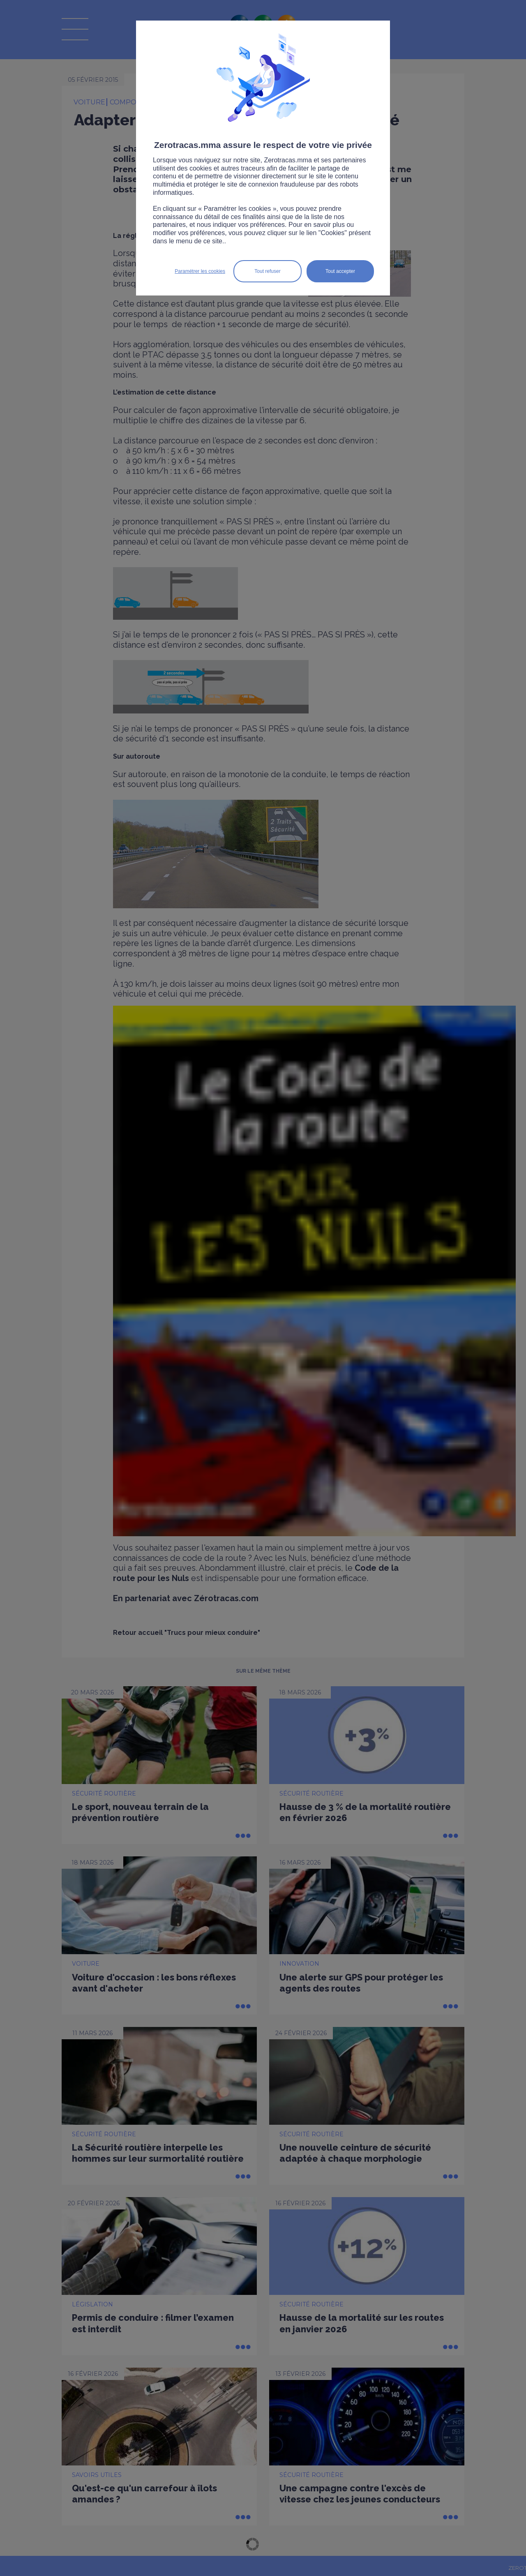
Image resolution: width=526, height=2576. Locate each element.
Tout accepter (340, 271)
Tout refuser (267, 271)
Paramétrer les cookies (200, 271)
